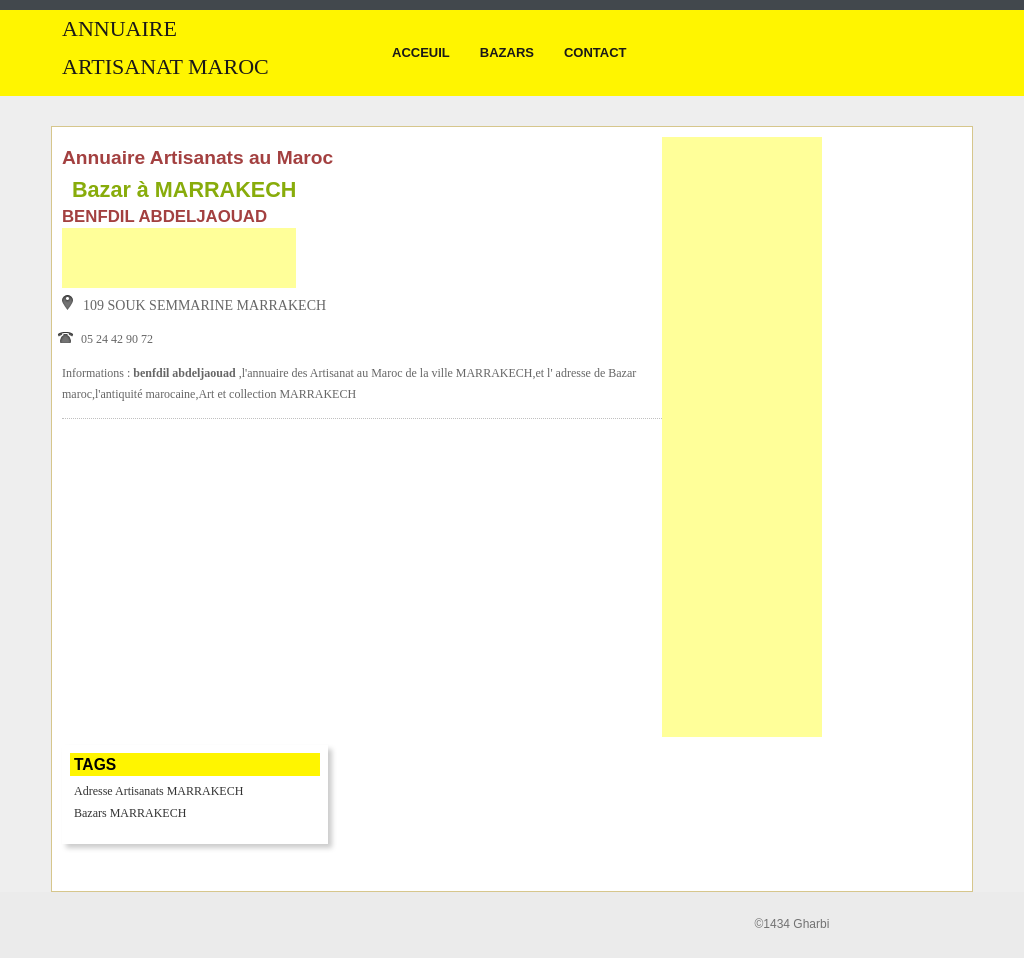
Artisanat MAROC (165, 67)
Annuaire (119, 29)
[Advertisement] (179, 258)
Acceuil (421, 52)
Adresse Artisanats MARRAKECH (158, 791)
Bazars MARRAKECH (130, 813)
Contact (595, 52)
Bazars (507, 52)
